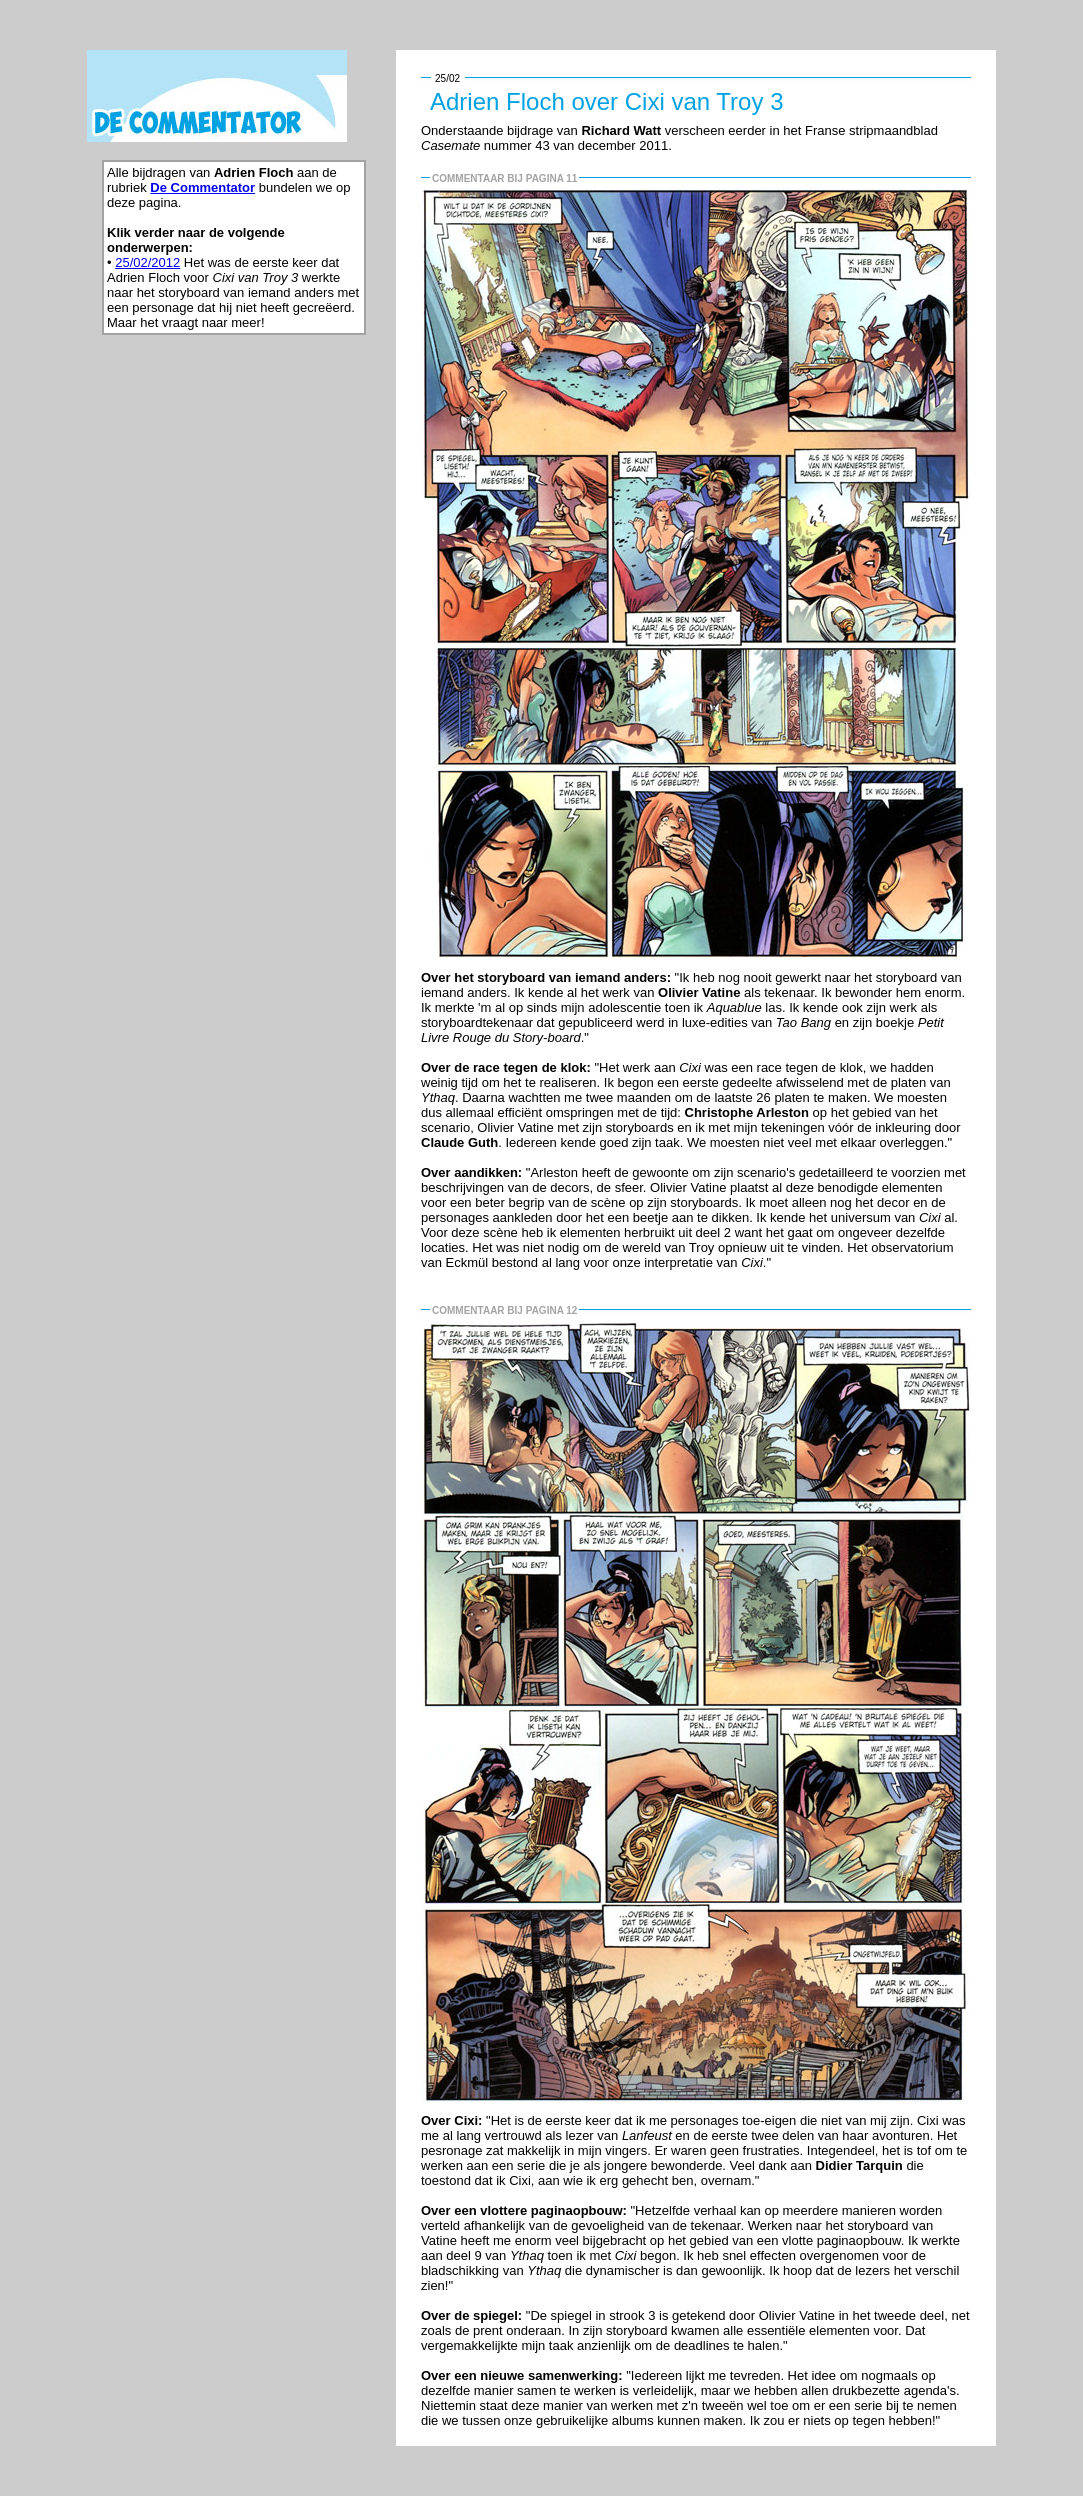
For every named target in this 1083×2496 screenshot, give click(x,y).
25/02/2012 (147, 262)
